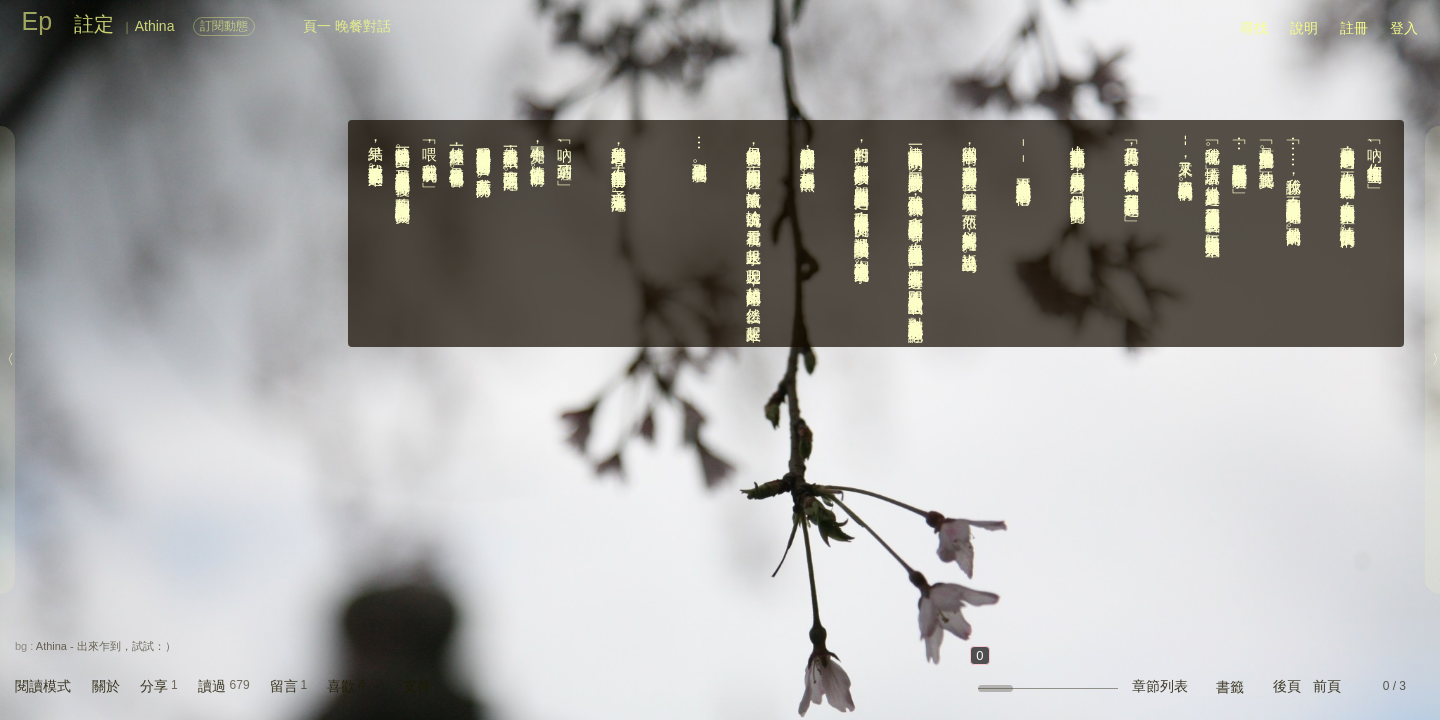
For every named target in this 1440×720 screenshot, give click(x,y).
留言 (284, 686)
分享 (154, 686)
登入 (1404, 28)
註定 (94, 24)
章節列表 (1160, 686)
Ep (37, 21)
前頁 (1327, 686)
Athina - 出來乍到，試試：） (106, 646)
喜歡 (341, 686)
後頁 (1287, 686)
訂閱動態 (224, 26)
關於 (106, 686)
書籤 (1230, 687)
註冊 (1354, 28)
